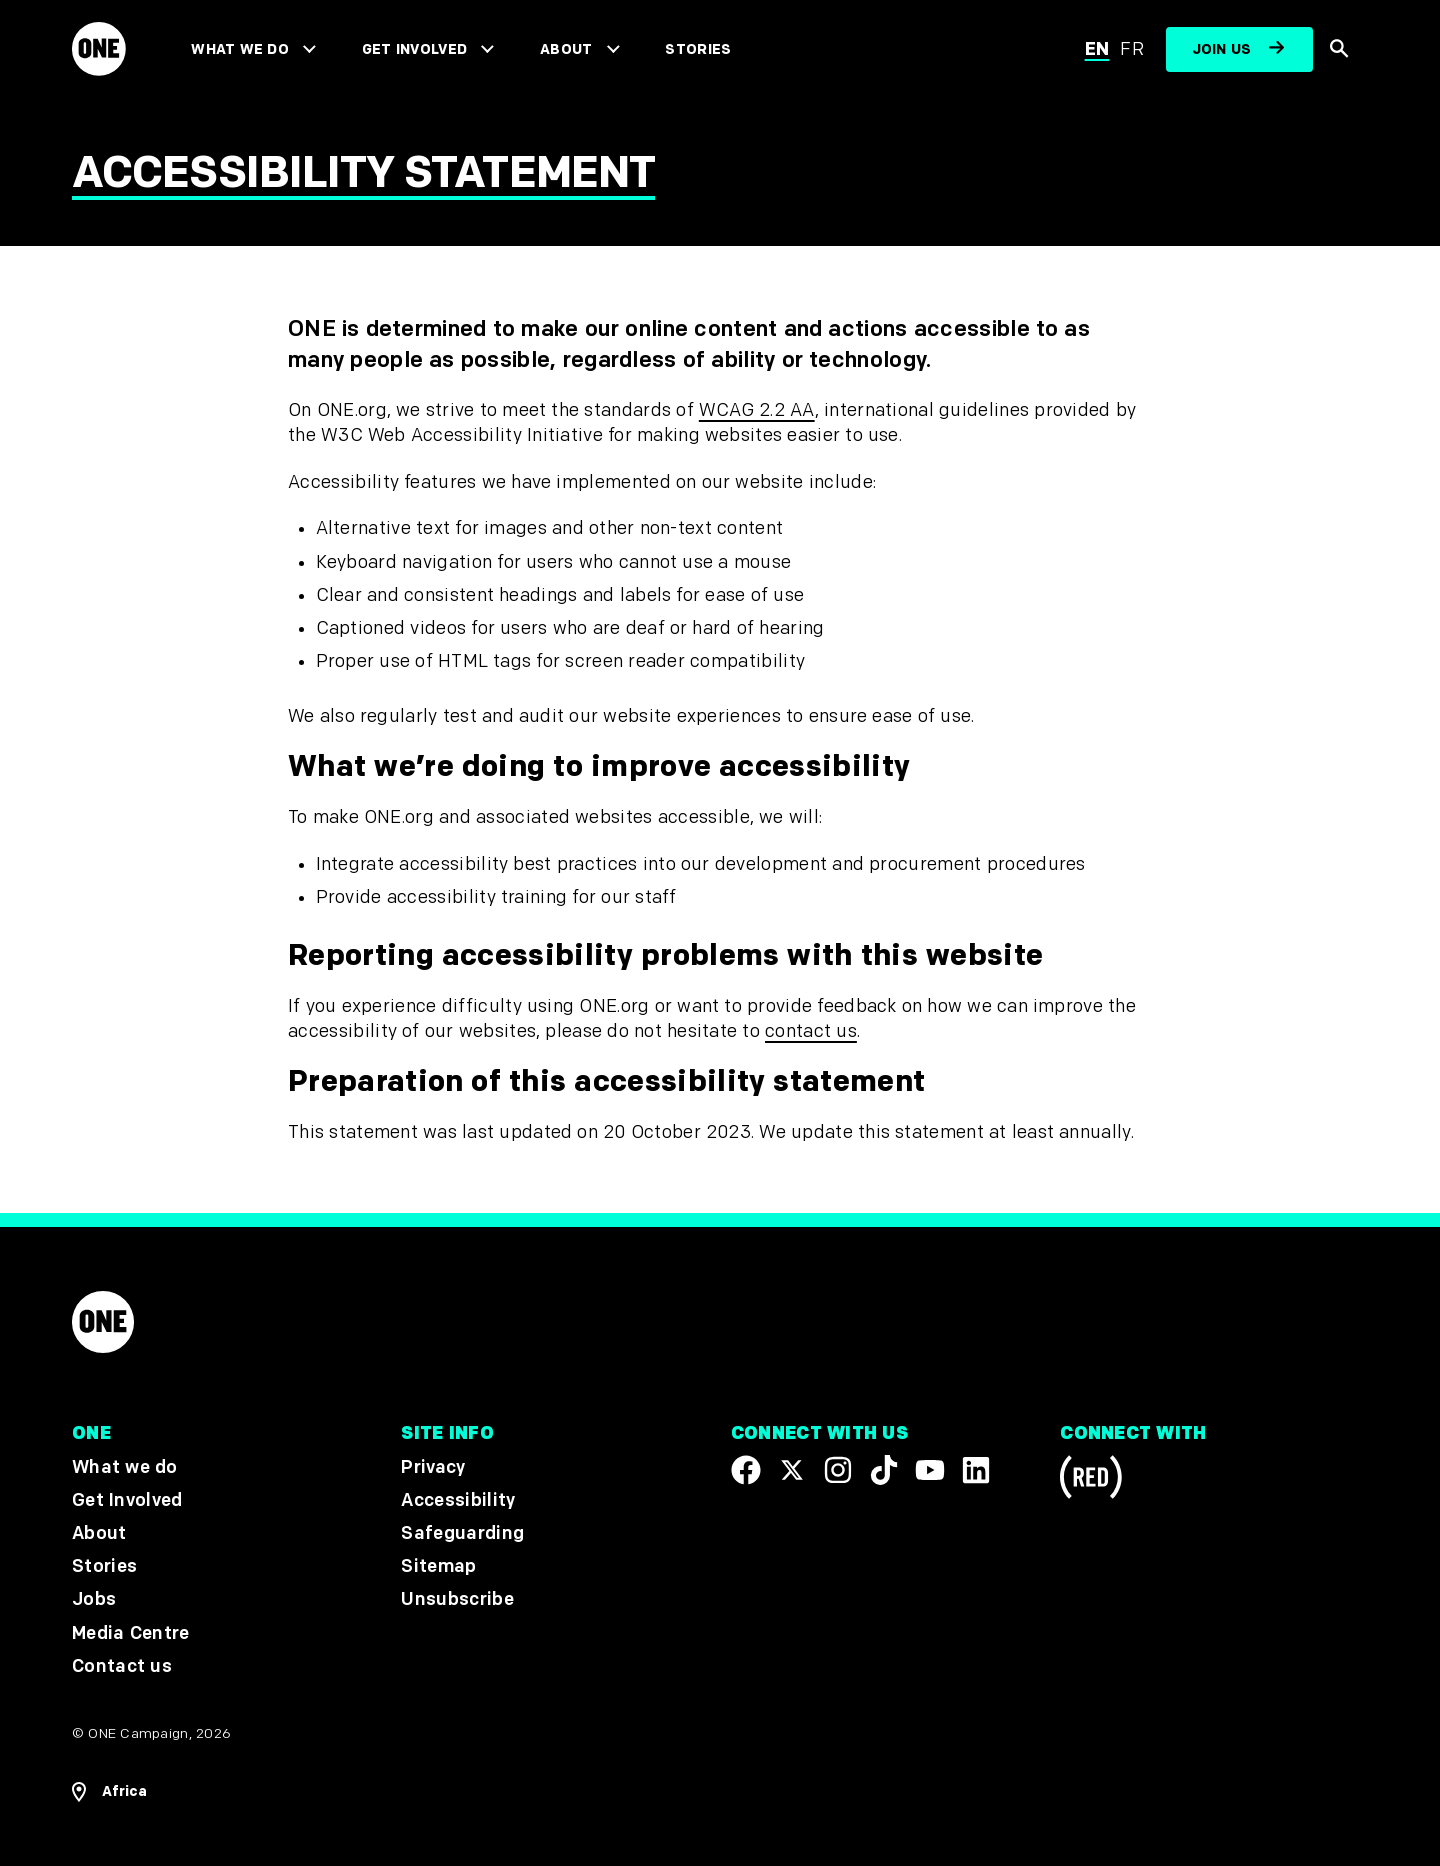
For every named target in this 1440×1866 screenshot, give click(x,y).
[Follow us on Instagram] (838, 1470)
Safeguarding (462, 1533)
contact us (811, 1031)
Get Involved (414, 49)
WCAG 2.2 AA (757, 410)
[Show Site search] (1340, 50)
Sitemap (438, 1566)
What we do (239, 49)
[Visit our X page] (792, 1470)
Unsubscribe (457, 1600)
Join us (1222, 49)
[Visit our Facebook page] (746, 1470)
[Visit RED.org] (1091, 1480)
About (566, 49)
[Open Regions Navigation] (109, 1792)
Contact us (122, 1666)
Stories (698, 49)
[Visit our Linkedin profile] (976, 1470)
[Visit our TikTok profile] (884, 1470)
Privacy (433, 1467)
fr (1132, 49)
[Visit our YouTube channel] (930, 1470)
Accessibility (458, 1500)
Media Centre (130, 1633)
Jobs (94, 1600)
